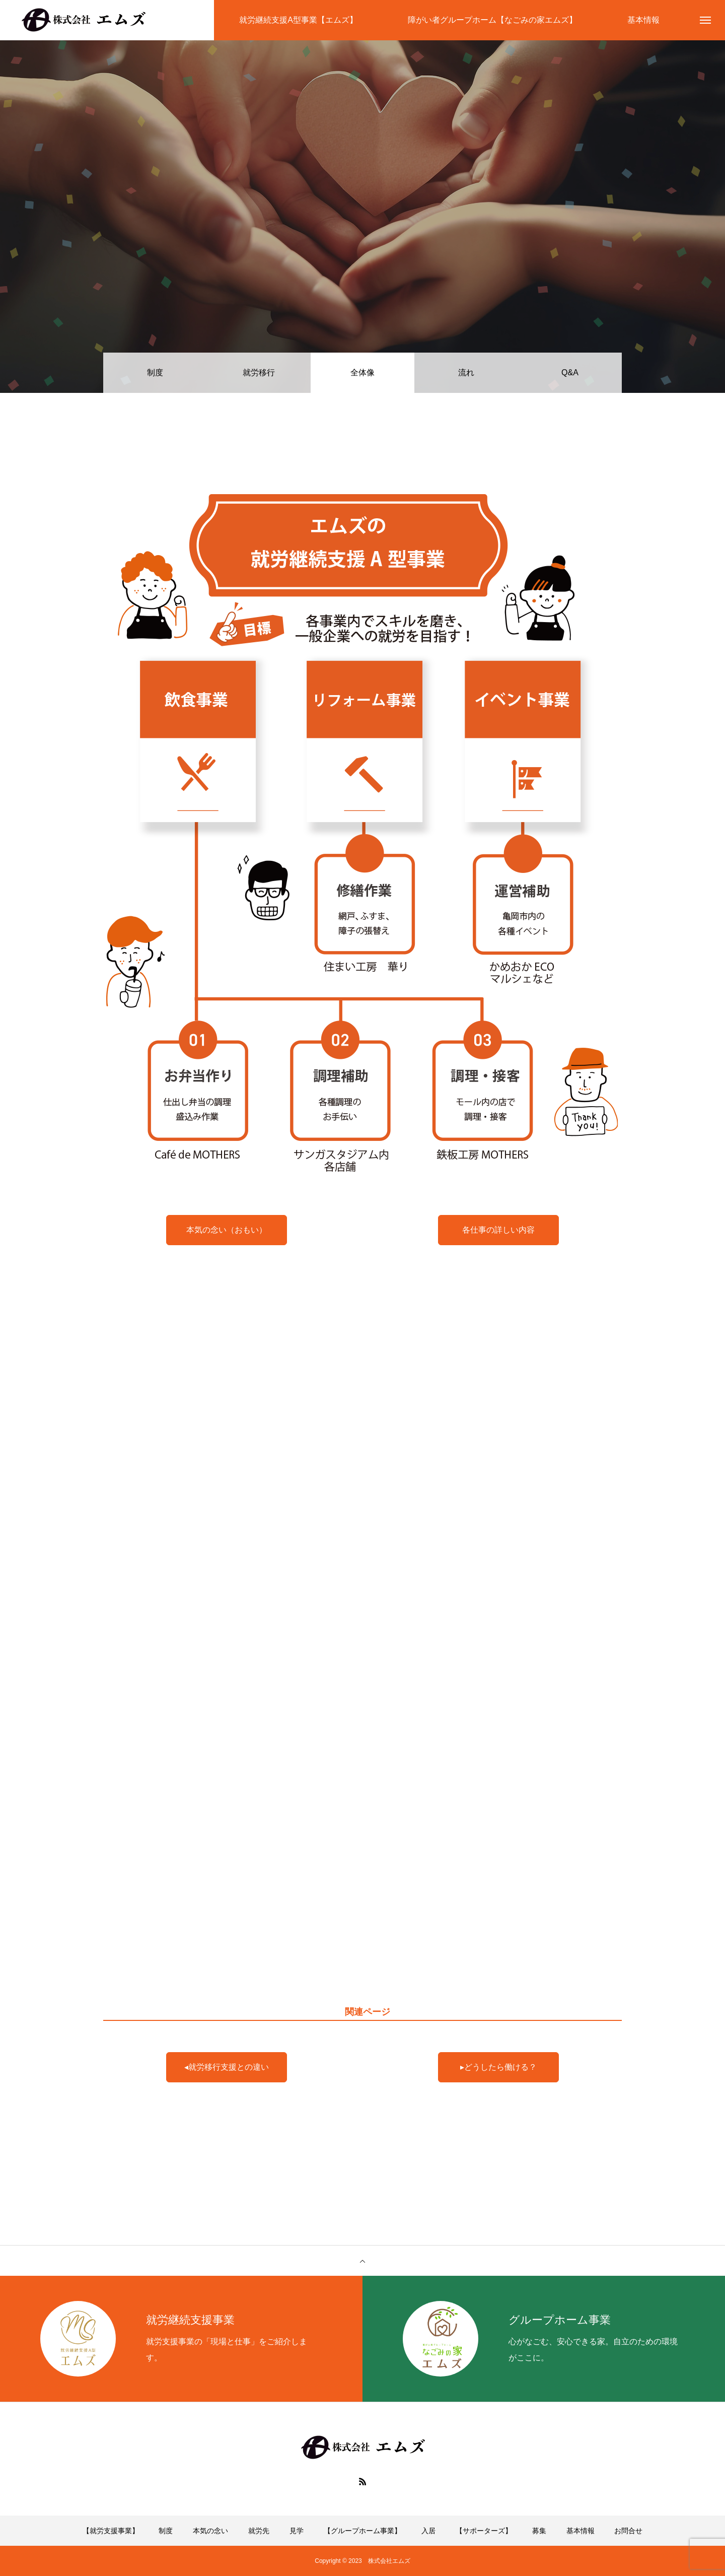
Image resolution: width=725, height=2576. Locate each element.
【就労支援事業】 (111, 2531)
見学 (296, 2531)
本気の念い (210, 2531)
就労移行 (259, 372)
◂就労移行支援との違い (226, 2067)
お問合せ (628, 2531)
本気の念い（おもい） (226, 1230)
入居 (428, 2531)
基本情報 (580, 2531)
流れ (466, 372)
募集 (539, 2531)
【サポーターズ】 (484, 2531)
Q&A (569, 372)
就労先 (258, 2531)
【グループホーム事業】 (362, 2531)
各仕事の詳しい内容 (498, 1230)
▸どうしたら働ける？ (498, 2067)
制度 (155, 372)
